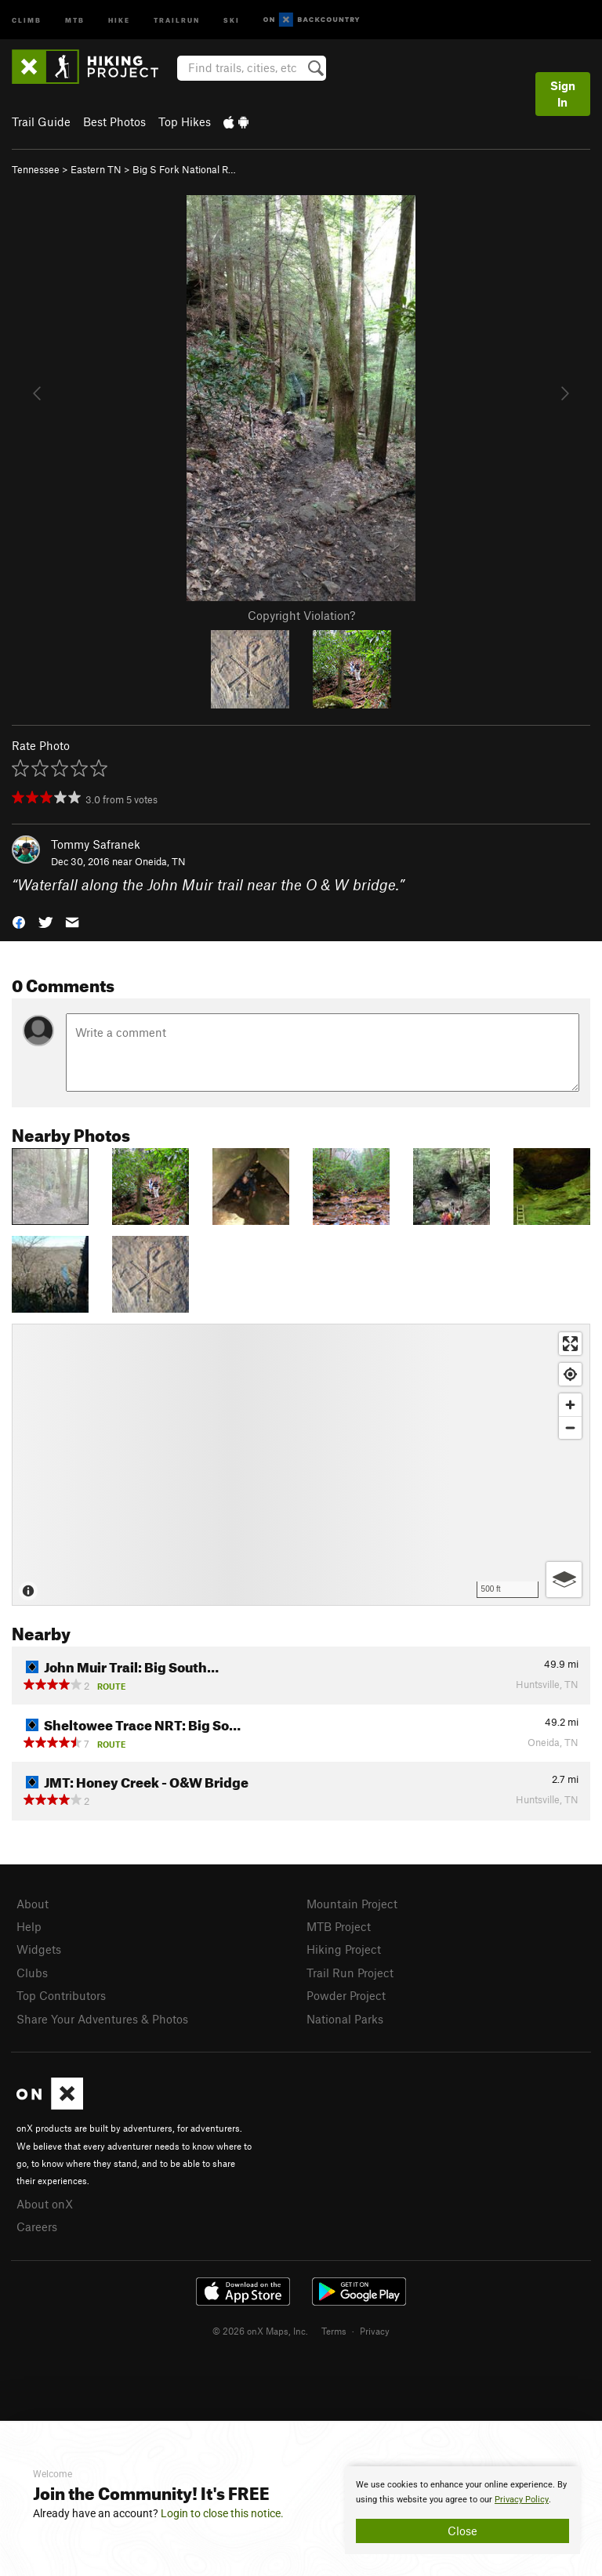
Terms (333, 2330)
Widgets (38, 1949)
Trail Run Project (349, 1973)
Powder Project (346, 1995)
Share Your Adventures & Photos (102, 2019)
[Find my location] (570, 1374)
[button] (19, 921)
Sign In (562, 93)
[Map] (301, 1464)
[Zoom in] (570, 1404)
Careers (36, 2226)
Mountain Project (351, 1904)
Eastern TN (96, 169)
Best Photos (114, 121)
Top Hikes (184, 121)
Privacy (375, 2330)
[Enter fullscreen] (570, 1343)
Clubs (32, 1973)
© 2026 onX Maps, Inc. (260, 2330)
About (32, 1904)
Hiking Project (343, 1949)
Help (29, 1926)
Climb (27, 19)
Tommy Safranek (95, 844)
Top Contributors (61, 1995)
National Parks (344, 2019)
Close (462, 2530)
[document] (462, 2510)
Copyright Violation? (301, 615)
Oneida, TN (160, 861)
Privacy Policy (522, 2499)
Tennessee (36, 169)
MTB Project (338, 1926)
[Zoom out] (570, 1427)
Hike (119, 19)
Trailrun (177, 19)
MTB (75, 19)
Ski (231, 19)
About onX (44, 2204)
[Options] (564, 1579)
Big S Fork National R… (184, 169)
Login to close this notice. (222, 2513)
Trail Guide (41, 121)
